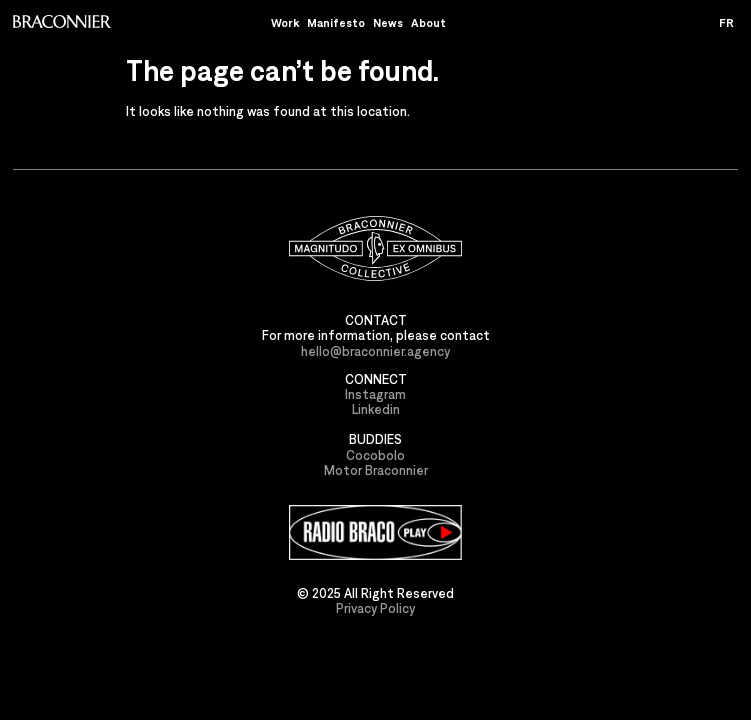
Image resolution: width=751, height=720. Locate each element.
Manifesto (336, 22)
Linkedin (376, 409)
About (428, 22)
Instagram (375, 394)
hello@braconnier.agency (375, 351)
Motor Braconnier (376, 470)
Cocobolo (375, 455)
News (388, 22)
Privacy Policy (375, 608)
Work (285, 22)
